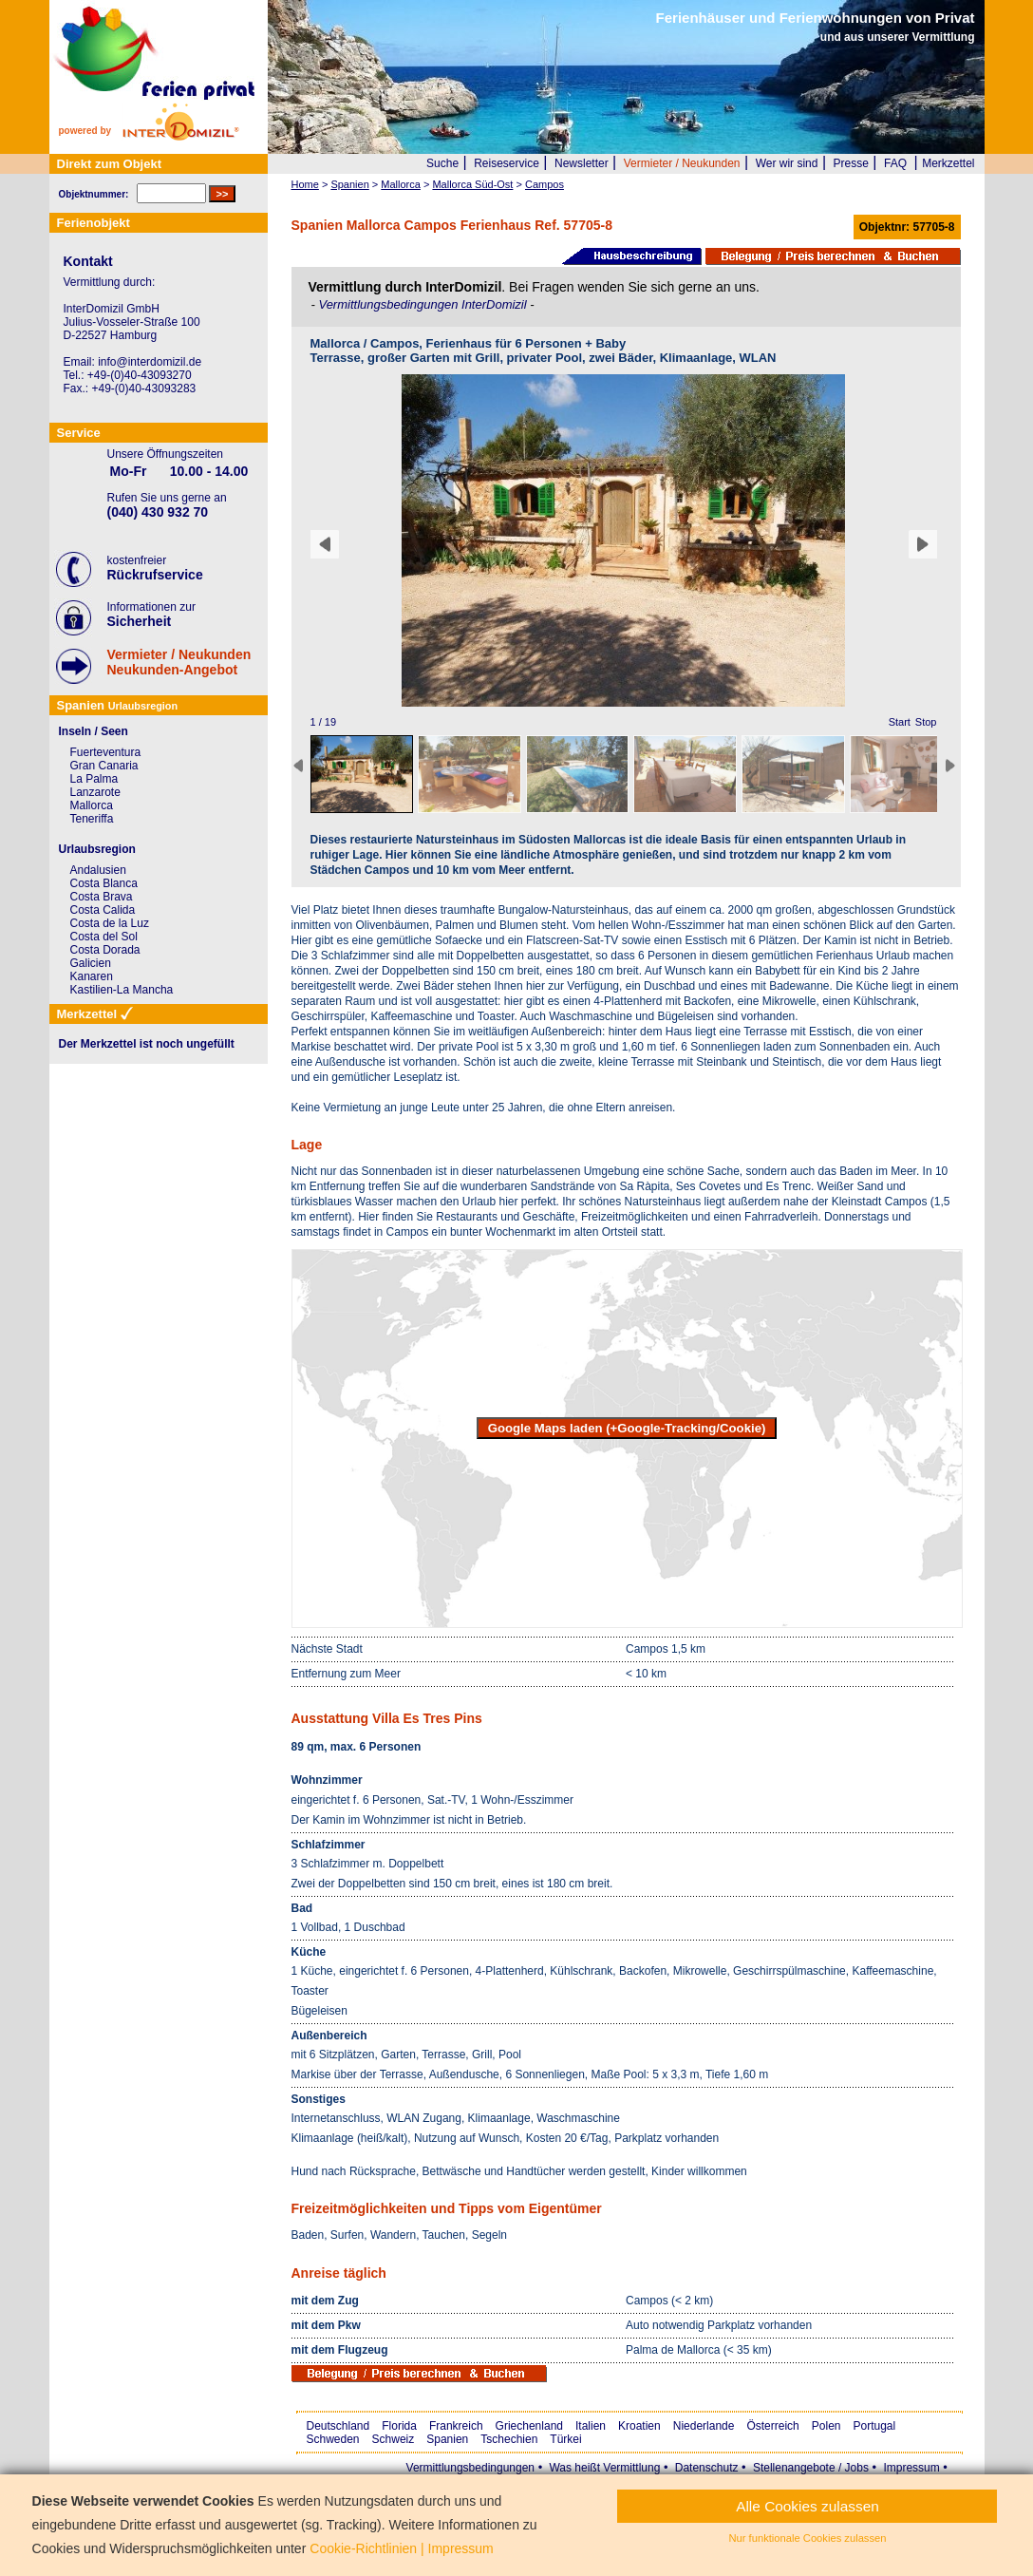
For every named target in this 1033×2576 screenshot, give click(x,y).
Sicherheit (139, 621)
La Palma (94, 779)
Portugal (875, 2426)
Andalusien (98, 870)
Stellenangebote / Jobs (811, 2467)
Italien (590, 2426)
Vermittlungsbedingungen (470, 2467)
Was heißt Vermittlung (604, 2467)
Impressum (911, 2467)
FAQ (895, 163)
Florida (399, 2426)
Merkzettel (948, 163)
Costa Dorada (105, 950)
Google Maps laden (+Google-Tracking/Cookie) (627, 1428)
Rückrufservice (155, 574)
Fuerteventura (105, 752)
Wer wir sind (787, 163)
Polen (826, 2426)
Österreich (772, 2426)
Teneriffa (92, 818)
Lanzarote (95, 792)
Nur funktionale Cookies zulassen (807, 2538)
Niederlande (704, 2426)
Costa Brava (101, 896)
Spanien (447, 2439)
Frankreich (456, 2426)
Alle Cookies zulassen (807, 2506)
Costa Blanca (104, 883)
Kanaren (91, 976)
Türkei (565, 2439)
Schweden (333, 2439)
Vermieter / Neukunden (682, 163)
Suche (442, 163)
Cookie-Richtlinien (363, 2548)
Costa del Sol (104, 936)
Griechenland (529, 2426)
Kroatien (639, 2426)
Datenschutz (707, 2467)
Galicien (90, 963)
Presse (851, 163)
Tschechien (508, 2439)
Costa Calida (103, 910)
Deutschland (338, 2426)
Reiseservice (506, 163)
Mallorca (91, 805)
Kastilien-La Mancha (122, 989)
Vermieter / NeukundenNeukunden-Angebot (179, 662)
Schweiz (393, 2439)
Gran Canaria (104, 765)
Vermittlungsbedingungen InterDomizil (424, 304)
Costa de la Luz (109, 923)
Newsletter (581, 163)
